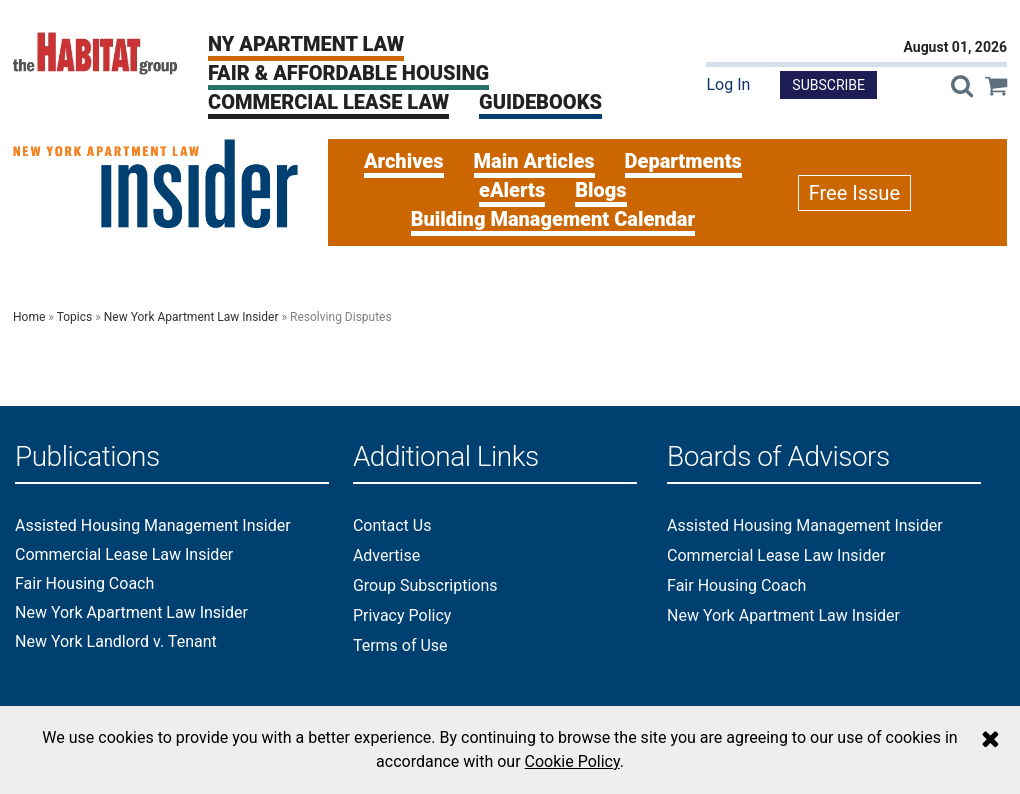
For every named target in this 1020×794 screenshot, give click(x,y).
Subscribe (828, 85)
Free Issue (854, 193)
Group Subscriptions (425, 585)
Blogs (600, 190)
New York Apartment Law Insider (191, 317)
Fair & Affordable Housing (348, 73)
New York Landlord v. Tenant (116, 642)
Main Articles (534, 161)
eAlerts (512, 190)
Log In (728, 84)
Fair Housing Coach (84, 584)
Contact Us (392, 525)
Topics (75, 317)
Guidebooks (540, 102)
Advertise (386, 555)
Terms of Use (400, 645)
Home (29, 317)
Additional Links (446, 457)
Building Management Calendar (553, 219)
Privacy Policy (402, 615)
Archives (404, 161)
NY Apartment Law (306, 44)
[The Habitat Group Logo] (95, 52)
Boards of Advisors (778, 457)
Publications (87, 457)
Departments (683, 161)
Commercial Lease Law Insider (124, 555)
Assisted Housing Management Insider (153, 526)
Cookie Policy (572, 761)
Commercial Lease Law (328, 102)
